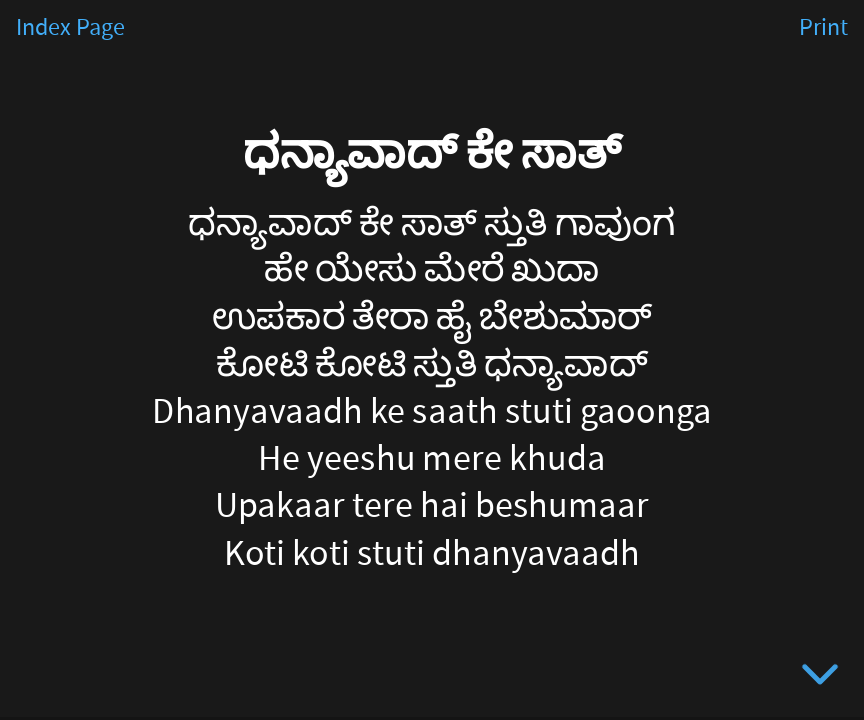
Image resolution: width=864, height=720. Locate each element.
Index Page (70, 28)
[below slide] (820, 678)
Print (823, 28)
